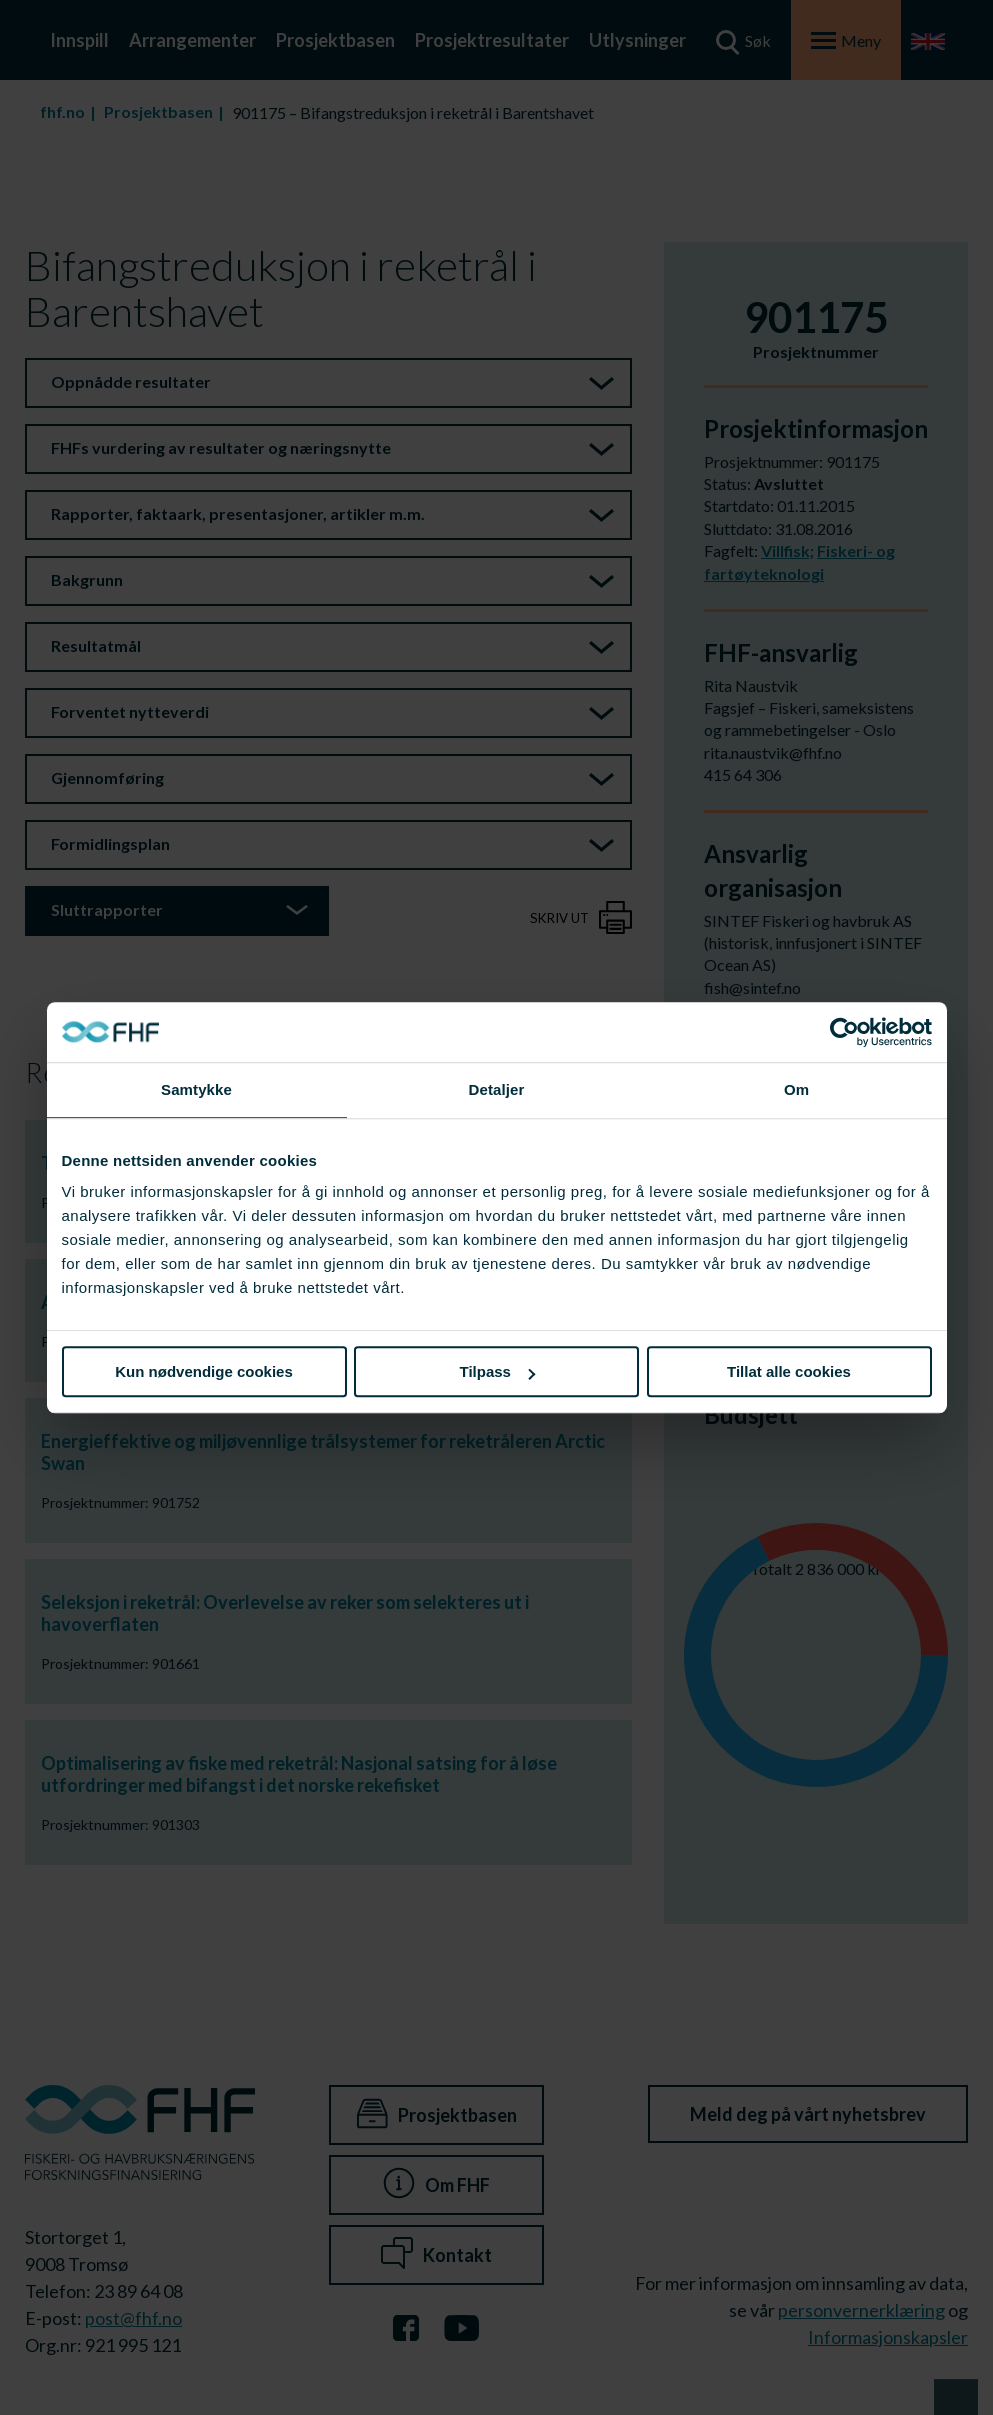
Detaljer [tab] (497, 1089)
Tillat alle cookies (789, 1371)
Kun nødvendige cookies (204, 1371)
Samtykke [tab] (196, 1089)
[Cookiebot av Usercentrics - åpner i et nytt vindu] (844, 1032)
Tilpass (497, 1371)
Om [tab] (796, 1089)
